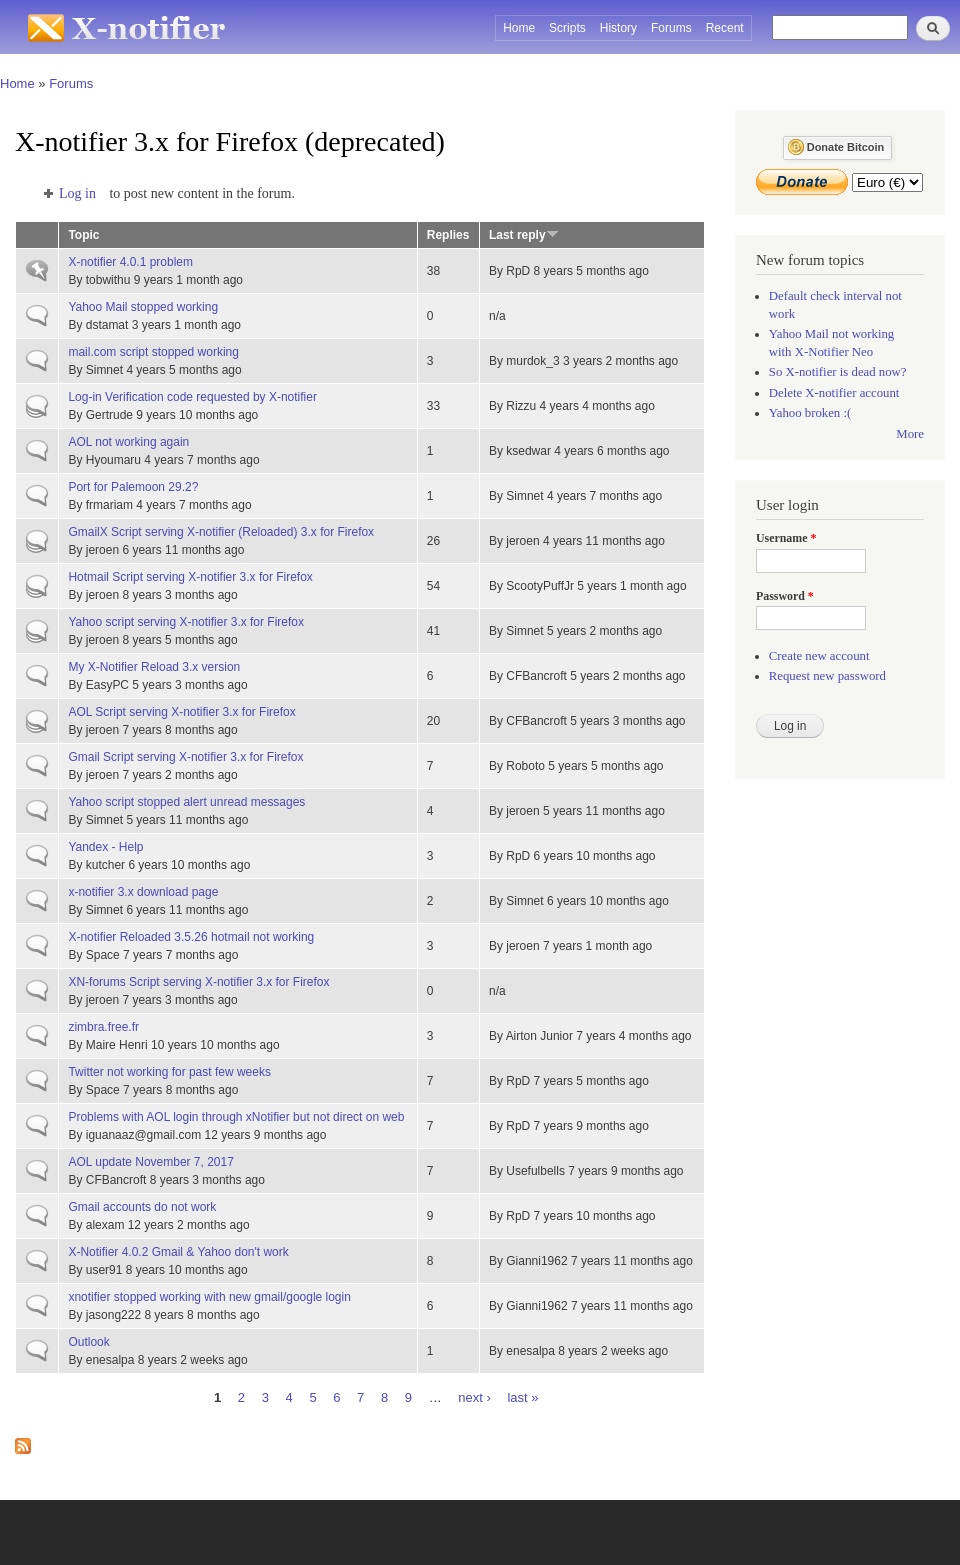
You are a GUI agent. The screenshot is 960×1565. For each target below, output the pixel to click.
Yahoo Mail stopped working (143, 307)
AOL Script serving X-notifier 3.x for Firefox (181, 712)
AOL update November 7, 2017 (150, 1162)
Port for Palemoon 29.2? (133, 487)
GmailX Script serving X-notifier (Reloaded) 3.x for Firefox (221, 532)
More (910, 434)
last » (522, 1396)
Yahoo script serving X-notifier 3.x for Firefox (186, 622)
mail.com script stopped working (153, 352)
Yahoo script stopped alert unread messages (186, 802)
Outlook (88, 1342)
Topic (83, 235)
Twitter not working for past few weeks (169, 1072)
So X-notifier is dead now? (838, 372)
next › (474, 1396)
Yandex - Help (105, 847)
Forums (671, 28)
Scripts (567, 28)
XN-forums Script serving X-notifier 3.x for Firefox (198, 982)
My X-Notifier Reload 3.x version (154, 667)
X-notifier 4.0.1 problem (130, 262)
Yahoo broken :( (810, 413)
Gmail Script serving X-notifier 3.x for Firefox (185, 757)
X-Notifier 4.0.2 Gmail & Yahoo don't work (178, 1252)
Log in (77, 193)
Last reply (524, 235)
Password (785, 596)
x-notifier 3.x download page (143, 892)
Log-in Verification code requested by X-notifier (192, 397)
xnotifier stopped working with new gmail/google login (209, 1297)
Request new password (827, 676)
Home (519, 28)
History (618, 28)
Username (786, 538)
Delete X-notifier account (834, 393)
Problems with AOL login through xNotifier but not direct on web (236, 1117)
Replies (448, 235)
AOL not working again (128, 442)
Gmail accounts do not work (142, 1207)
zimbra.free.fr (103, 1027)
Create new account (819, 656)
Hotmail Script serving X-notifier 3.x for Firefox (190, 577)
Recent (725, 28)
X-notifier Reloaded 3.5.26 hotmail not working (191, 937)
